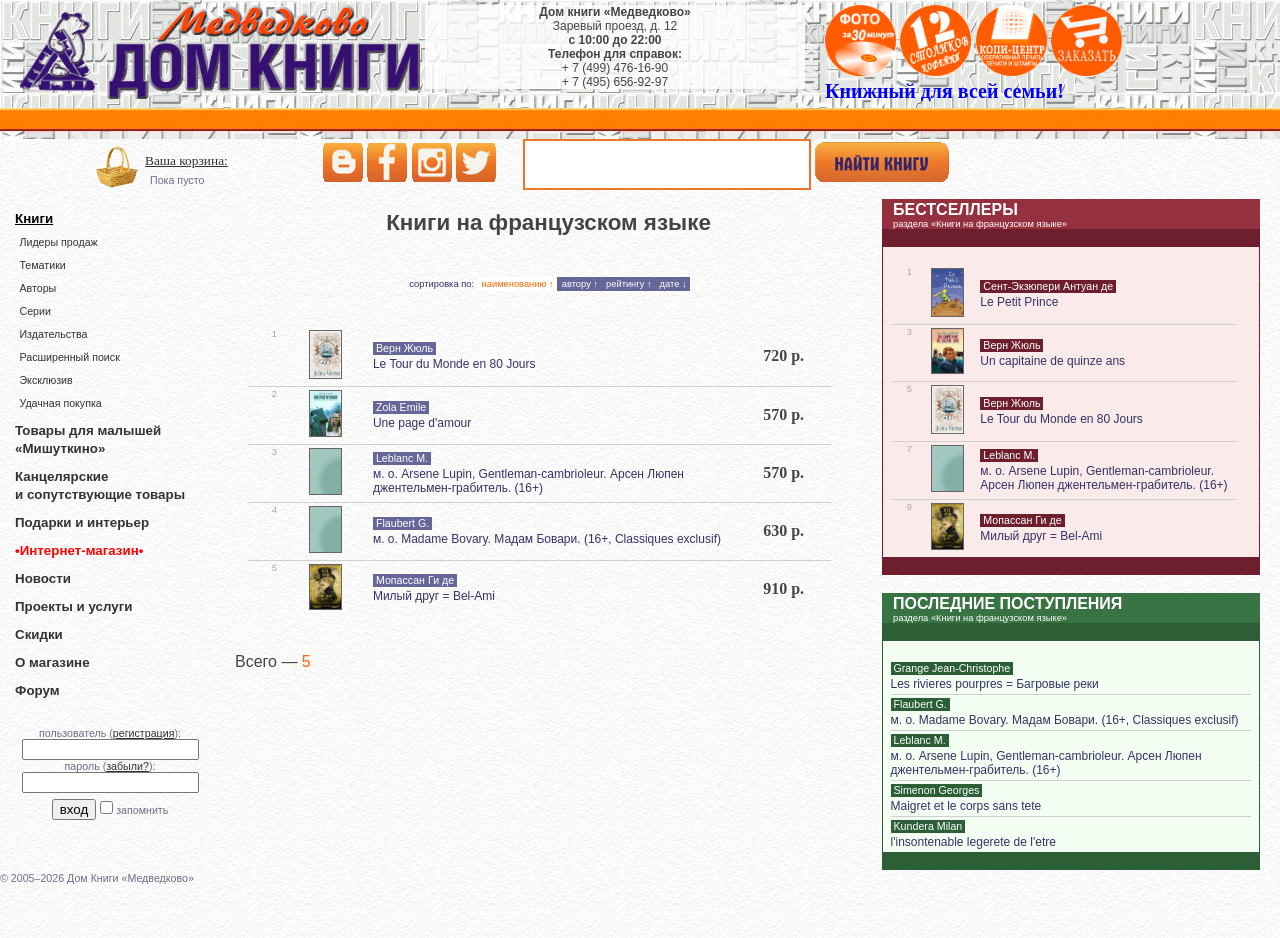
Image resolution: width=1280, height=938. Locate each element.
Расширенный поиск (69, 357)
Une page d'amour (422, 423)
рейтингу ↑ (629, 284)
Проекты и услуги (73, 606)
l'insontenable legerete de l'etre (973, 842)
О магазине (52, 662)
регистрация (144, 733)
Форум (37, 690)
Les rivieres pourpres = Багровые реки (995, 684)
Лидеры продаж (58, 242)
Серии (34, 311)
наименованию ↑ (518, 284)
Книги (34, 218)
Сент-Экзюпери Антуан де (1048, 286)
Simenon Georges (937, 790)
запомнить (142, 810)
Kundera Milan (928, 826)
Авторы (37, 288)
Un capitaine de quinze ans (1052, 361)
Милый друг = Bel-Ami (434, 596)
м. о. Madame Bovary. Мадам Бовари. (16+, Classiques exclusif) (547, 539)
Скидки (39, 634)
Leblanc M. (402, 458)
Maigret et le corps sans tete (966, 806)
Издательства (53, 334)
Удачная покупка (60, 403)
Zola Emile (401, 407)
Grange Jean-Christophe (952, 668)
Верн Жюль (404, 348)
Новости (43, 578)
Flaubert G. (402, 523)
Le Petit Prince (1019, 302)
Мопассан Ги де (415, 580)
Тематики (42, 265)
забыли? (127, 766)
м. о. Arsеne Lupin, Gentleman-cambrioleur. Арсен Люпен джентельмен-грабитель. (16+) (528, 481)
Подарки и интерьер (82, 522)
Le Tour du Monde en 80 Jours (454, 364)
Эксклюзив (45, 380)
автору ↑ (580, 284)
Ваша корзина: (186, 160)
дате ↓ (673, 284)
